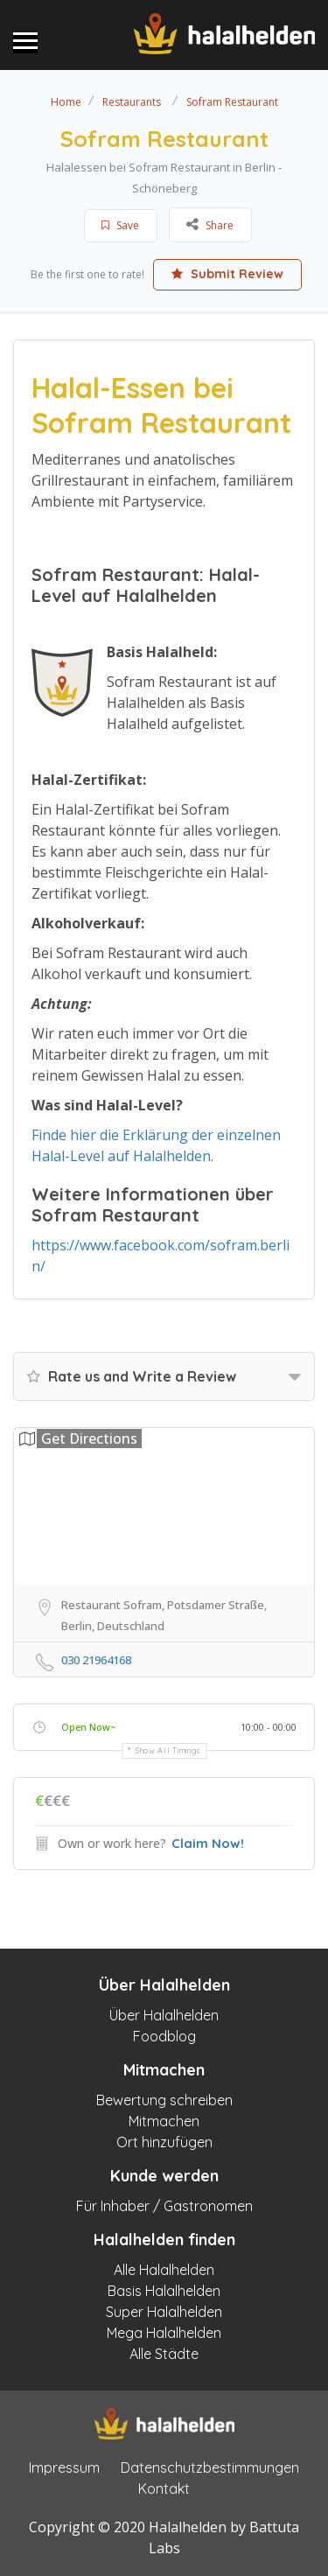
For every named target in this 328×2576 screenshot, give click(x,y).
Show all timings (168, 1750)
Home (66, 101)
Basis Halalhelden (164, 2291)
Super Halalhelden (164, 2311)
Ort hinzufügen (164, 2142)
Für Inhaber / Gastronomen (164, 2206)
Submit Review (227, 274)
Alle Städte (164, 2353)
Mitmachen (164, 2121)
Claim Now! (207, 1843)
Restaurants (131, 101)
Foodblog (164, 2036)
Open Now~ (88, 1726)
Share (210, 224)
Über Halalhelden (164, 2015)
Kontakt (164, 2488)
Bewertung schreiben (164, 2100)
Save (120, 225)
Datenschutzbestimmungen (210, 2467)
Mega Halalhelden (164, 2333)
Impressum (64, 2467)
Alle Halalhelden (164, 2269)
